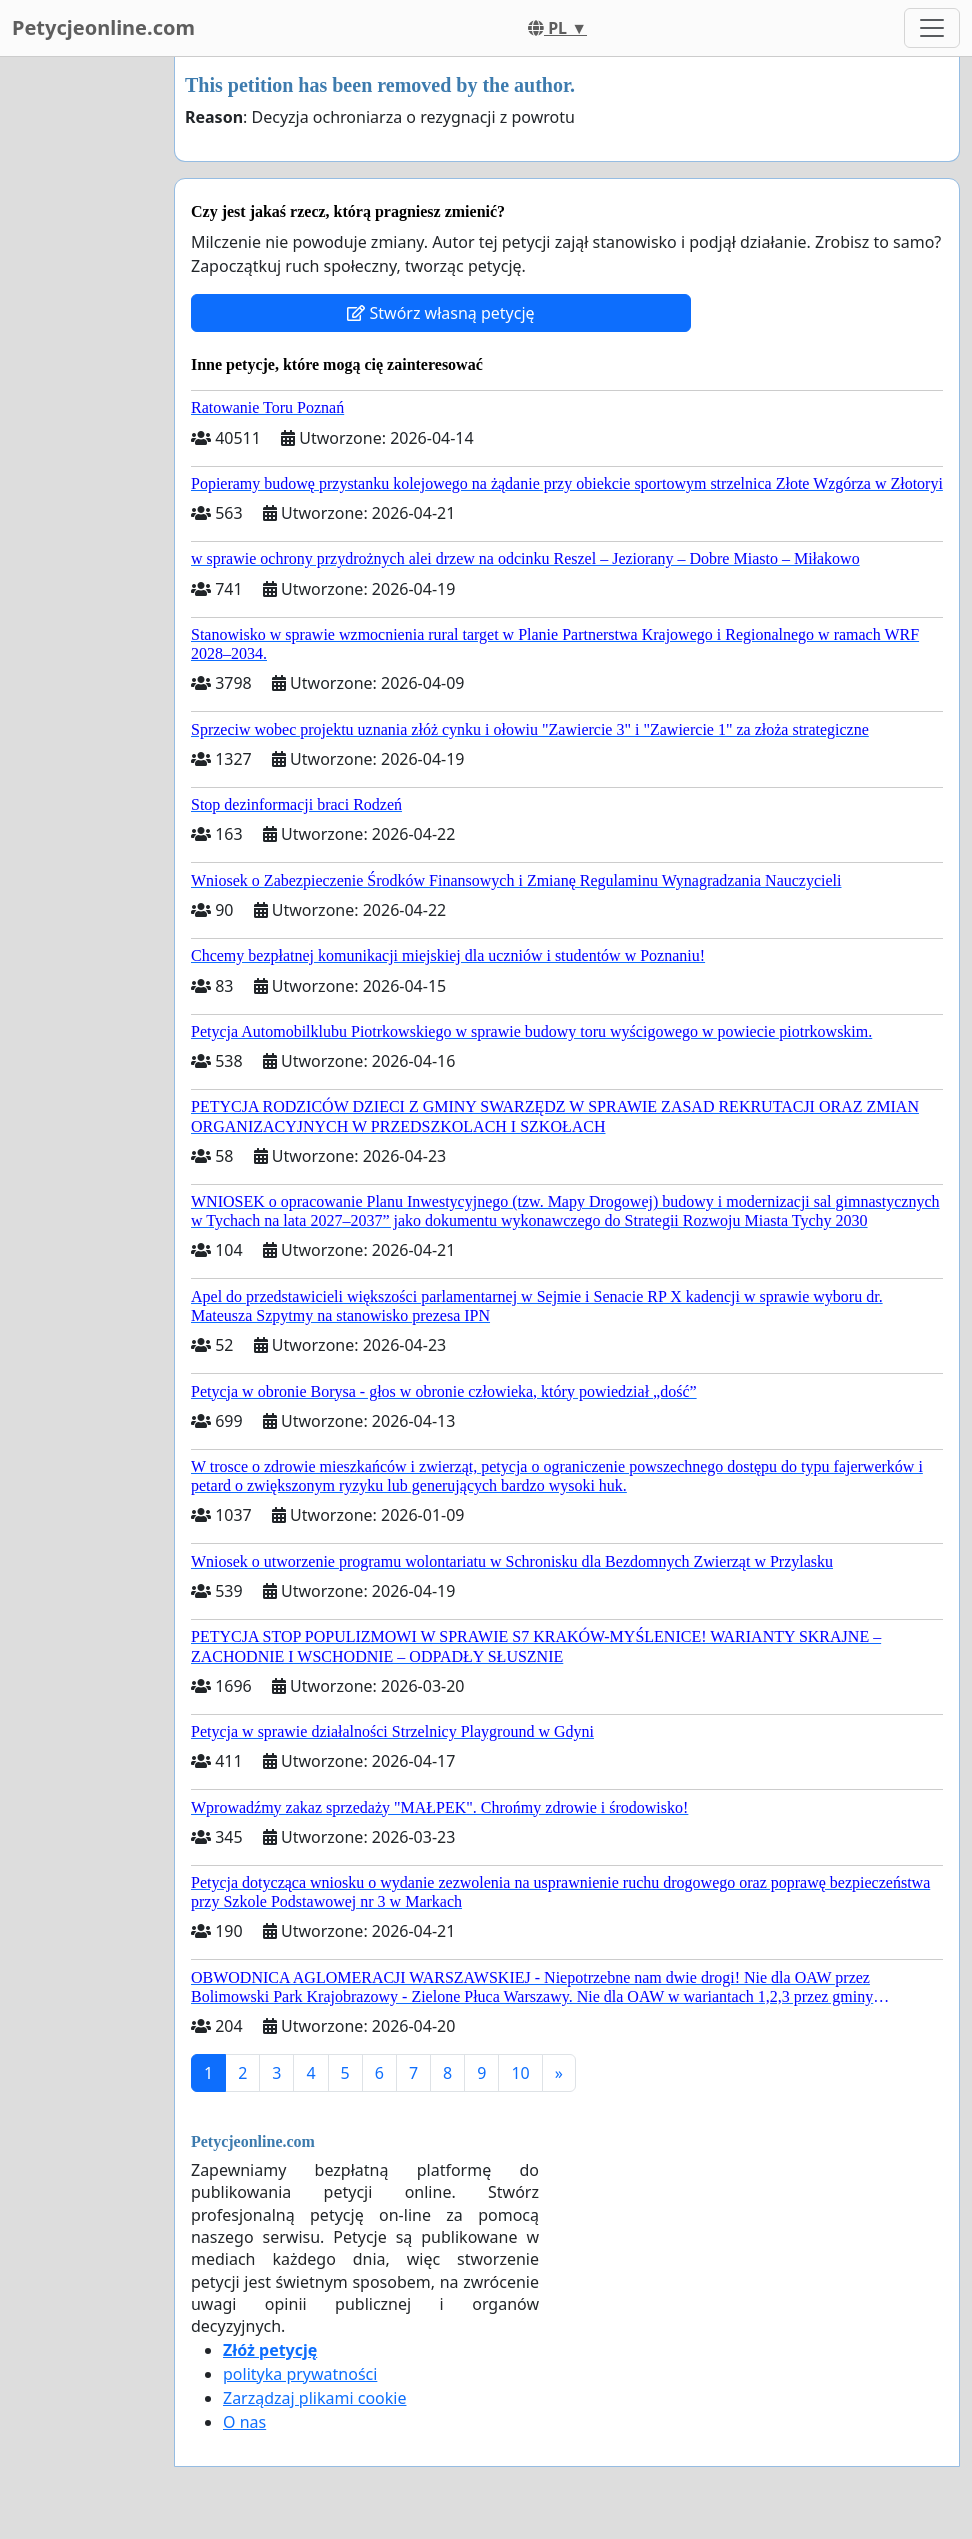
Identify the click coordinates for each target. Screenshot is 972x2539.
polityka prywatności (300, 2374)
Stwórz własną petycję (440, 313)
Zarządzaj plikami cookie (314, 2398)
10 (520, 2073)
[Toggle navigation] (932, 28)
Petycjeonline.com (103, 27)
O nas (244, 2422)
